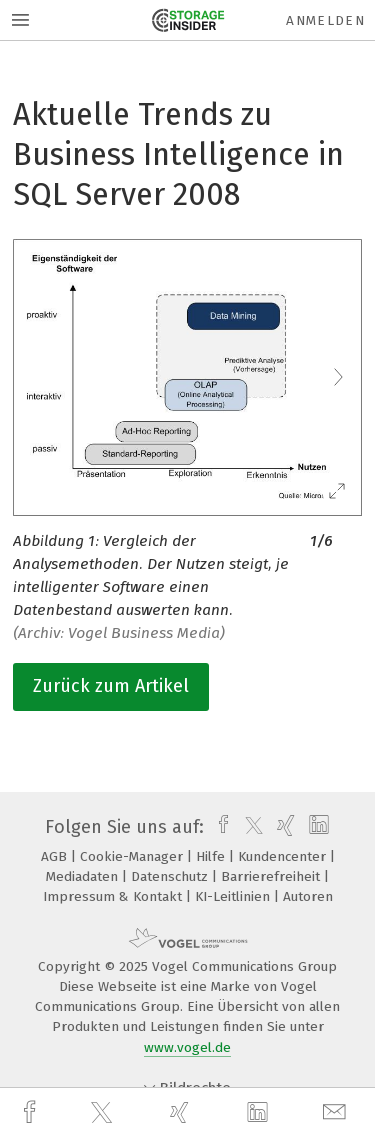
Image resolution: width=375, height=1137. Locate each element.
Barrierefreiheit (272, 876)
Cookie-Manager (133, 856)
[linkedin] (260, 1113)
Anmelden (325, 20)
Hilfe (212, 856)
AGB (56, 856)
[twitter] (104, 1113)
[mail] (337, 1112)
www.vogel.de (187, 1047)
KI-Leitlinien (234, 896)
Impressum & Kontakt (114, 896)
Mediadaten (84, 876)
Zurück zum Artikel (111, 686)
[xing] (182, 1112)
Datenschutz (171, 876)
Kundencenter (284, 856)
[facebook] (32, 1112)
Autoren (308, 896)
